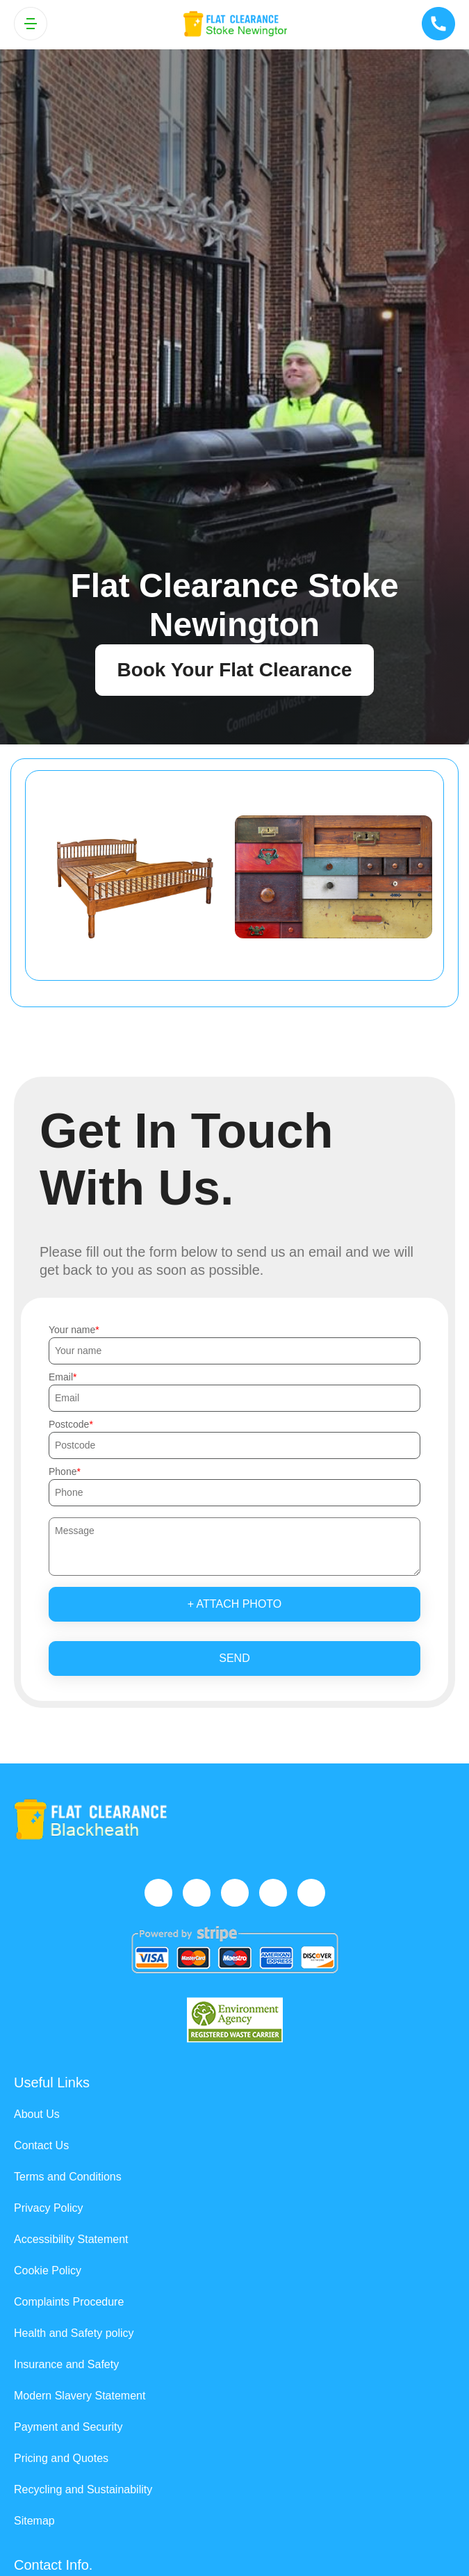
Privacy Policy (48, 2208)
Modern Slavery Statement (79, 2396)
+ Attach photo (235, 1604)
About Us (37, 2114)
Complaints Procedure (69, 2302)
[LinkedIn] (273, 1893)
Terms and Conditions (68, 2177)
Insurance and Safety (66, 2364)
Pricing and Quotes (61, 2458)
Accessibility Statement (71, 2239)
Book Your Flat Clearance (234, 669)
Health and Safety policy (74, 2333)
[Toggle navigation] (30, 23)
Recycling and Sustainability (83, 2489)
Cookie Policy (47, 2270)
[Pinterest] (311, 1893)
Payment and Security (68, 2427)
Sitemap (34, 2521)
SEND (234, 1658)
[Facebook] (158, 1893)
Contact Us (41, 2145)
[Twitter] (197, 1893)
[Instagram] (235, 1893)
